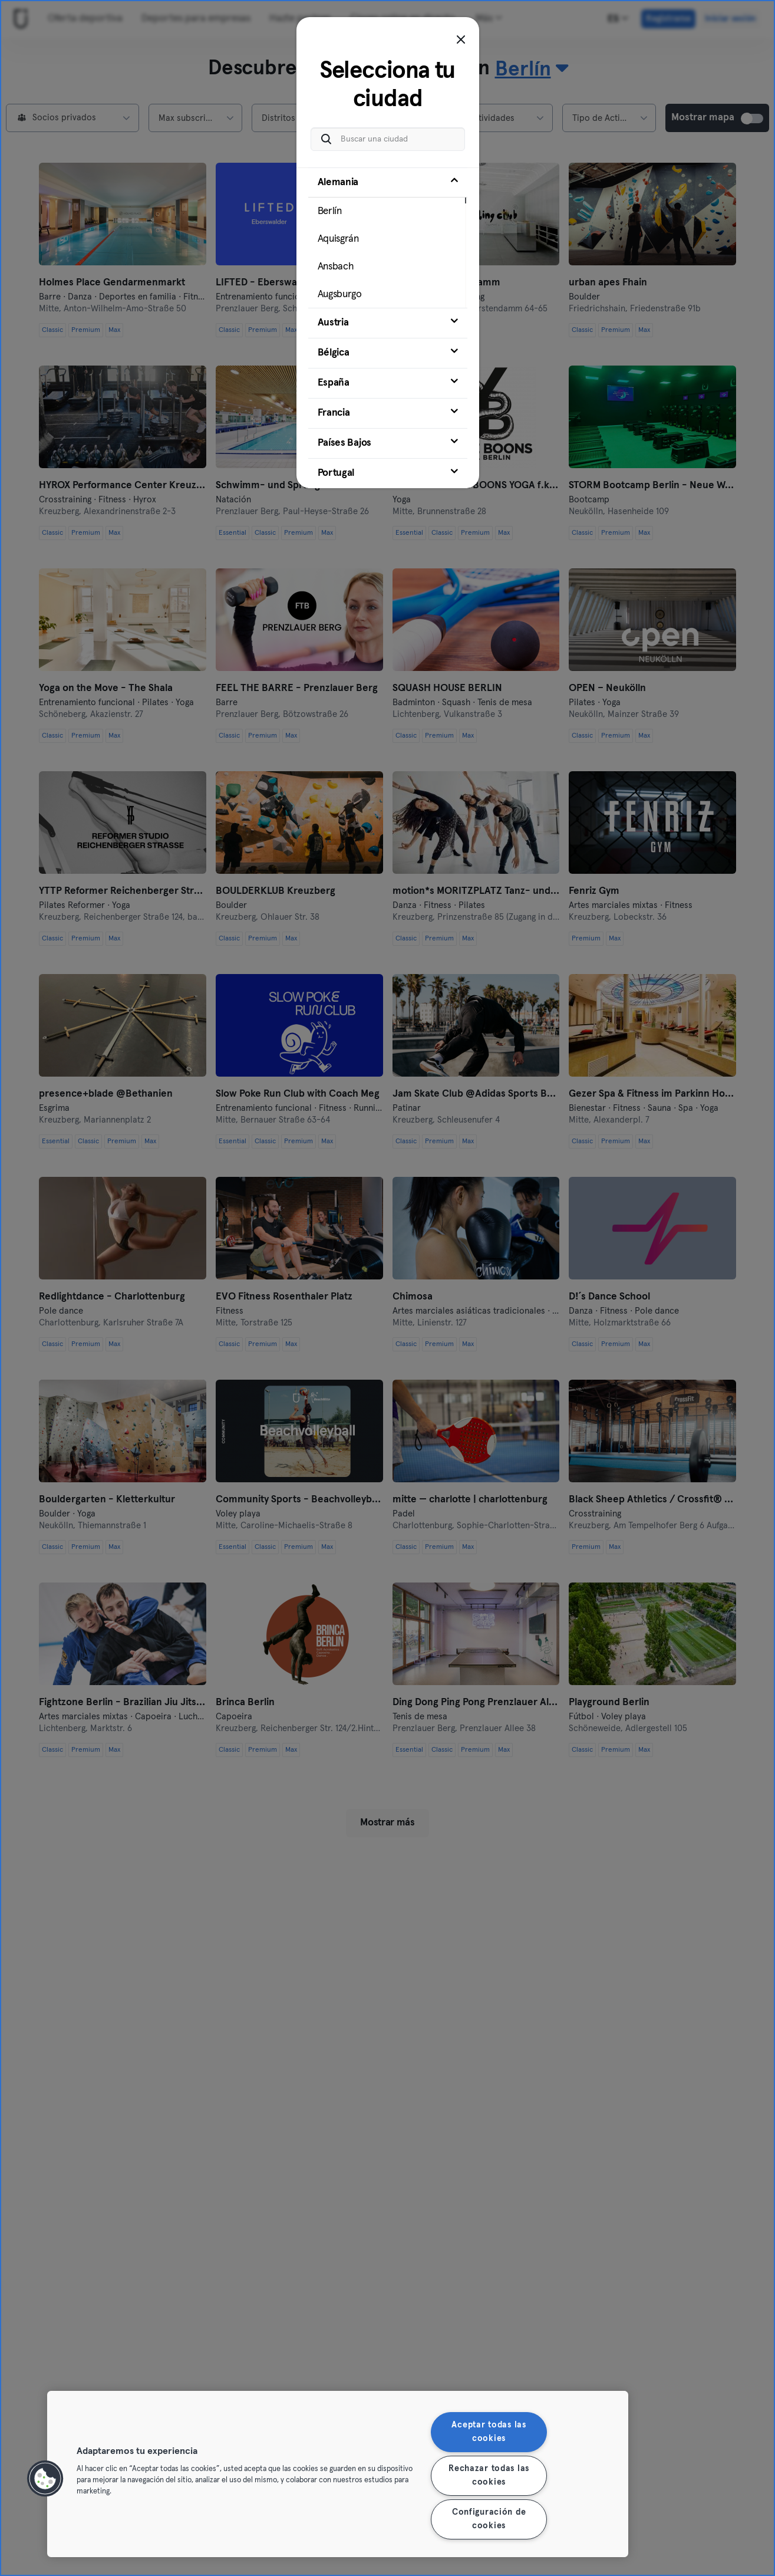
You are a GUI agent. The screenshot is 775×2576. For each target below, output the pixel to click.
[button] (45, 2479)
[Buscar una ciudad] (388, 139)
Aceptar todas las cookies (488, 2432)
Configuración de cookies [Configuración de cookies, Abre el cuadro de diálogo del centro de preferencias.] (489, 2519)
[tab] (387, 237)
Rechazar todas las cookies (488, 2475)
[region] (337, 2474)
